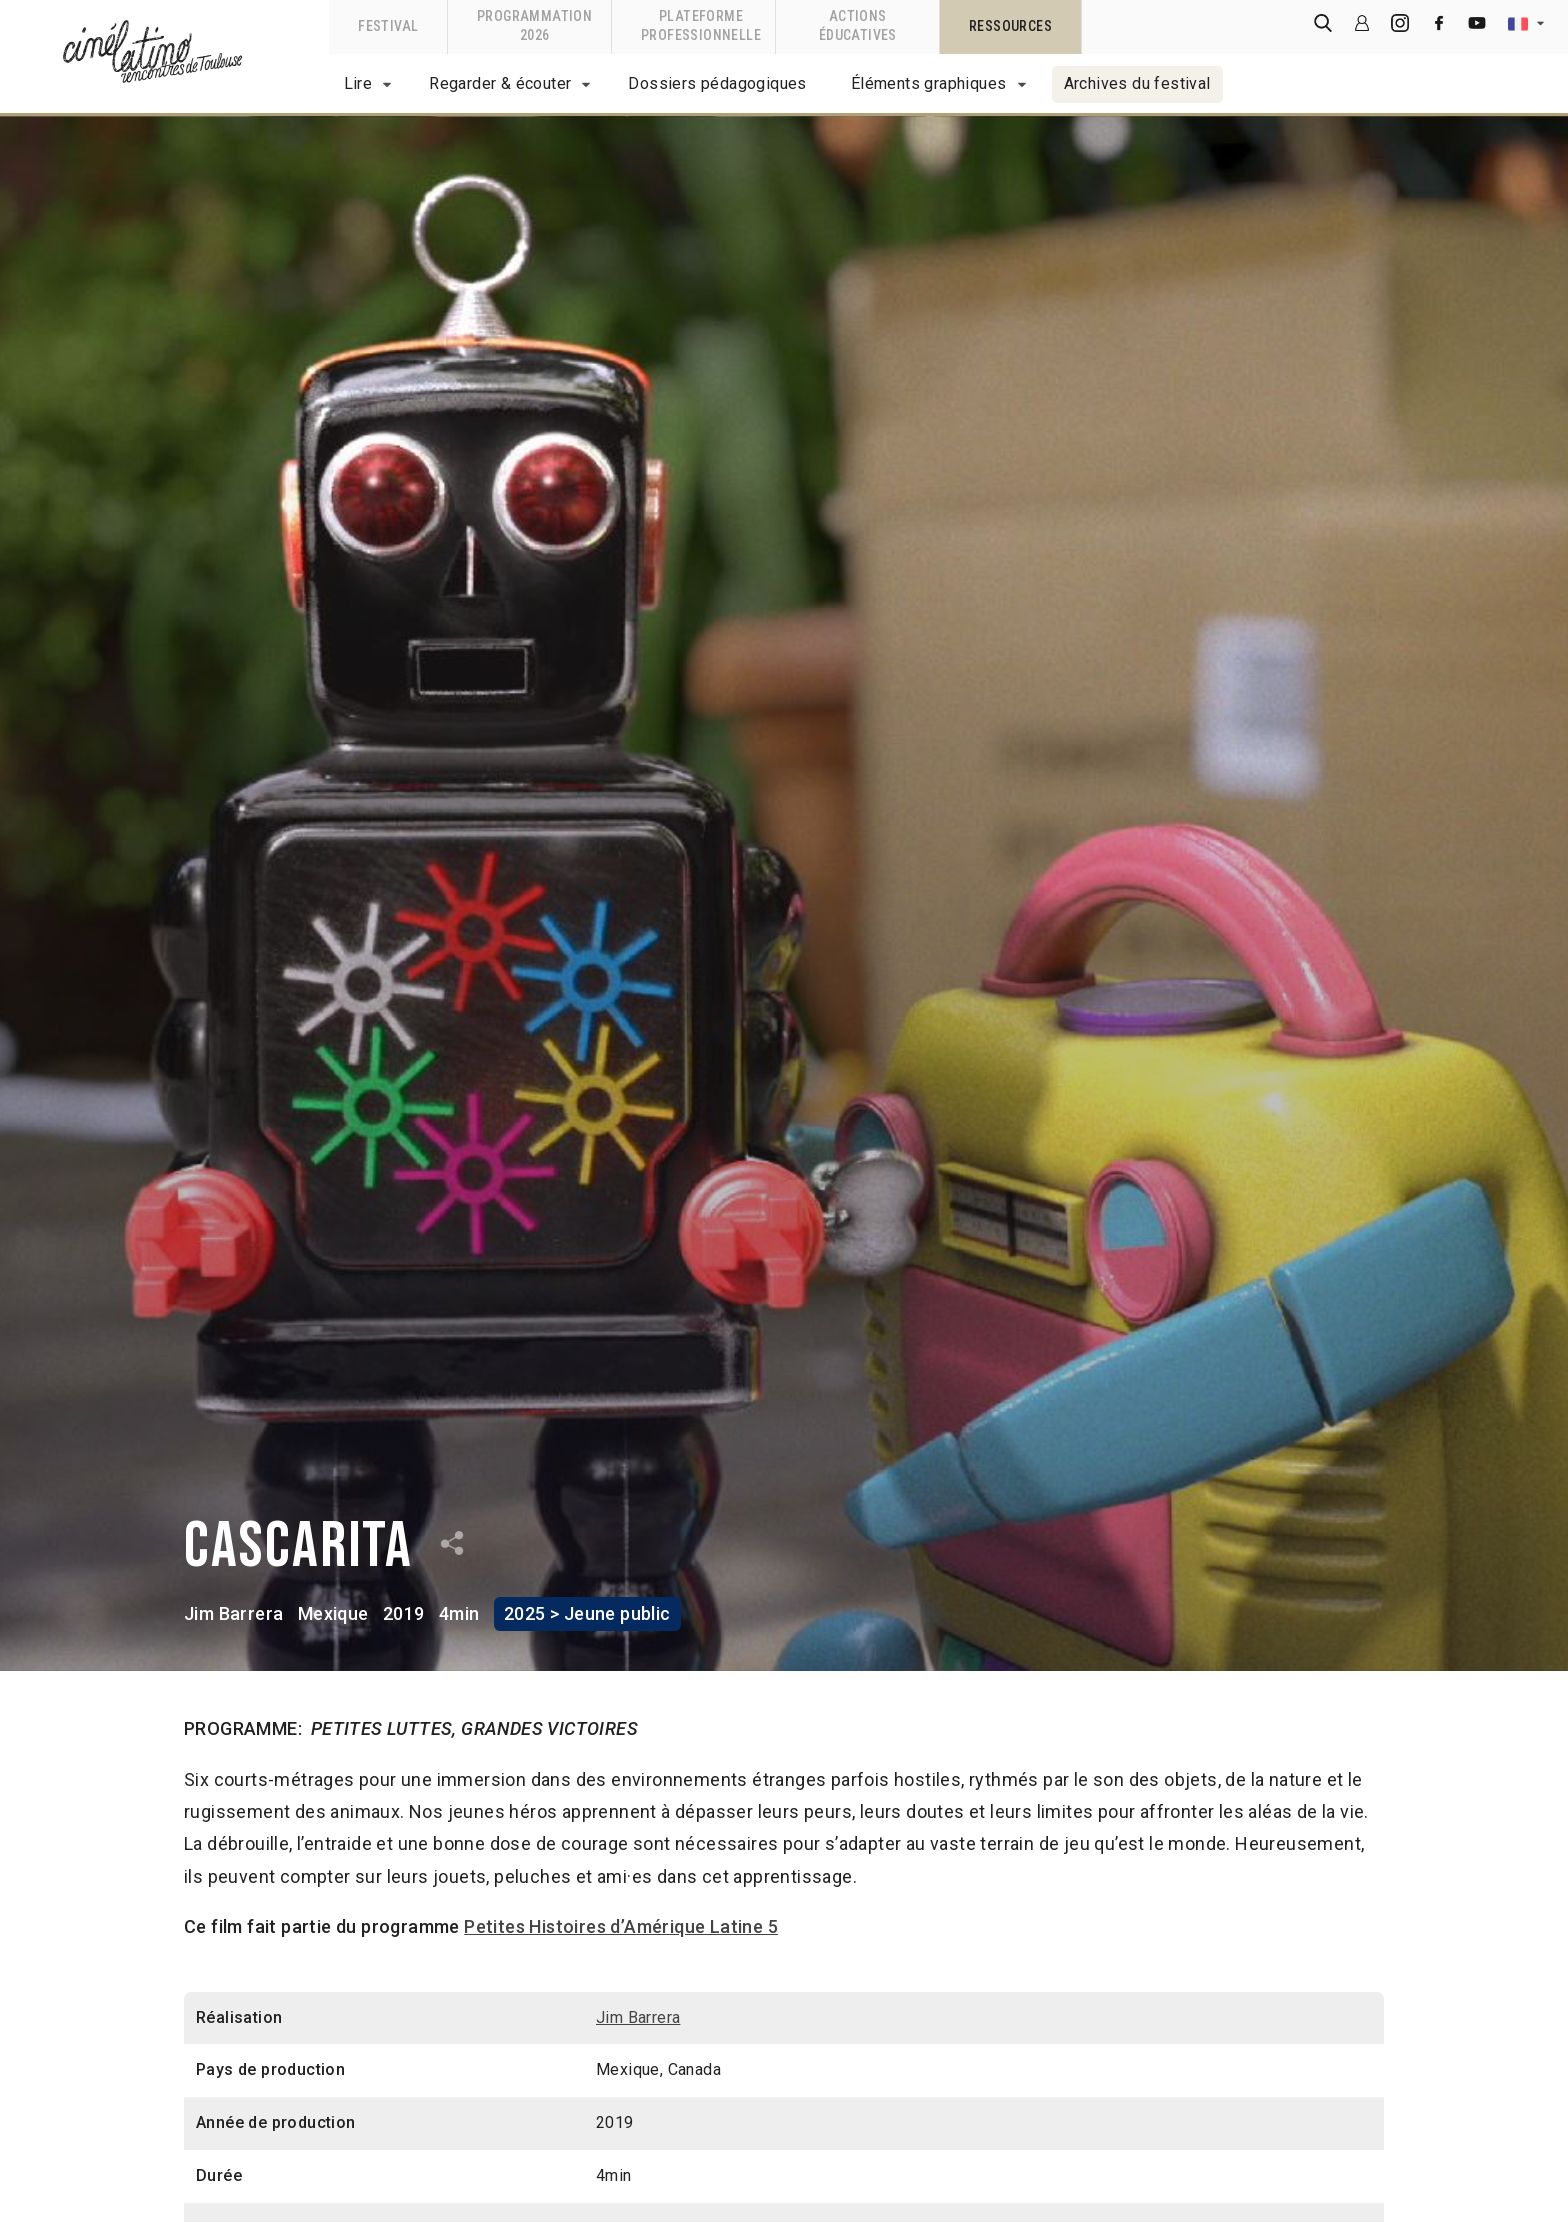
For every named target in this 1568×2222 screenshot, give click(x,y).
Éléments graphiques (929, 83)
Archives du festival (1137, 83)
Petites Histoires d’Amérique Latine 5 (621, 1926)
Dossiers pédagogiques (717, 83)
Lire (358, 83)
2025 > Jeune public (587, 1613)
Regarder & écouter (500, 83)
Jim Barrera (233, 1613)
